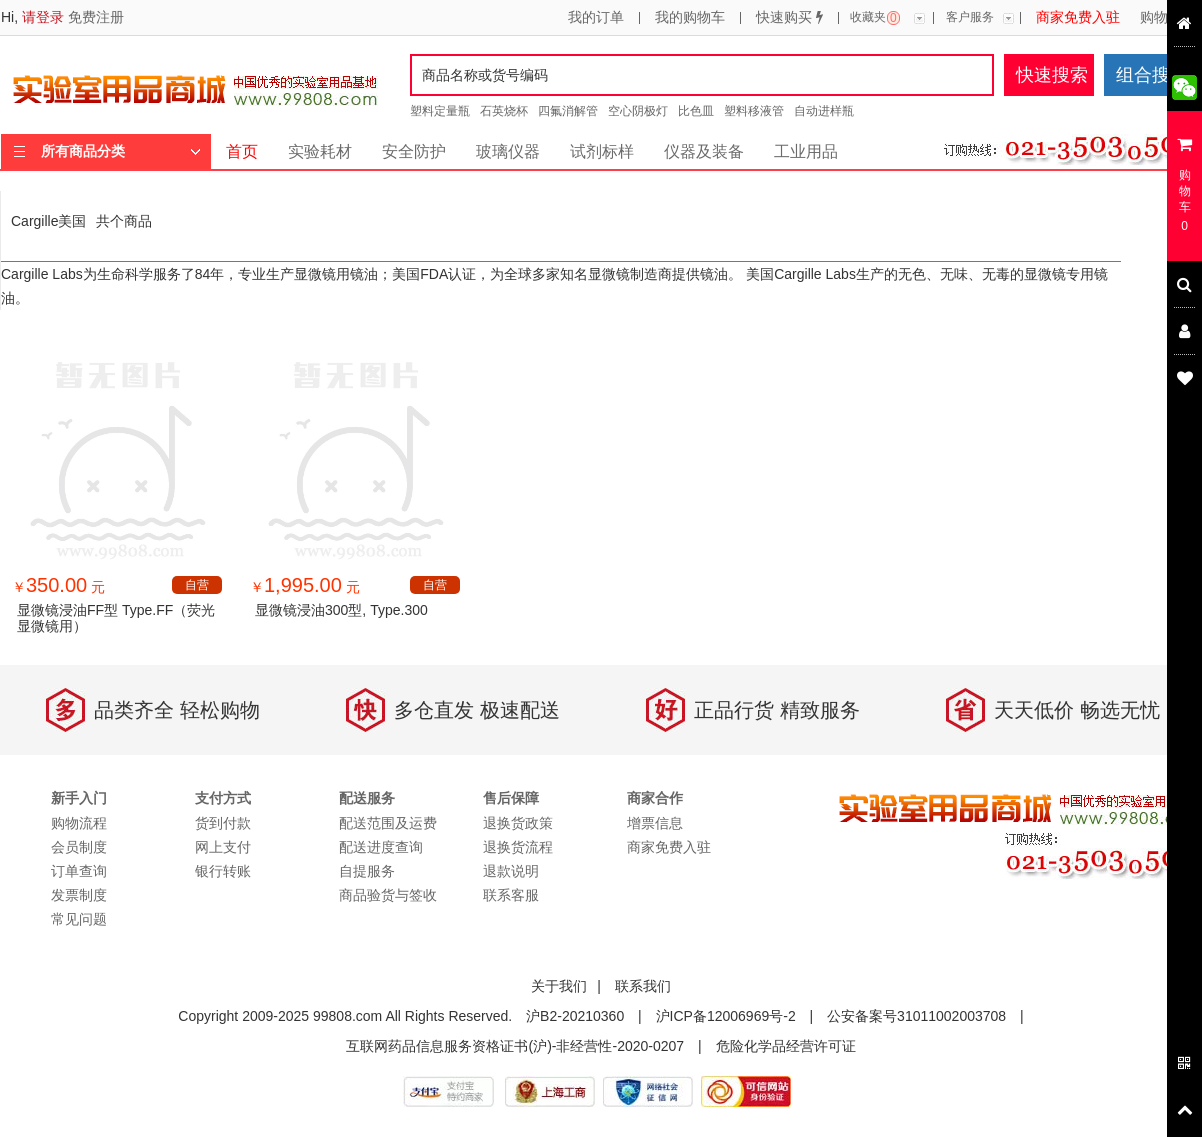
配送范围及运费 (388, 823)
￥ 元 (58, 587)
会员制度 (79, 847)
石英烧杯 (504, 111)
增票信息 (655, 823)
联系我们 (643, 986)
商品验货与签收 (388, 895)
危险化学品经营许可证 (786, 1046)
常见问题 (79, 919)
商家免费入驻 (1078, 18)
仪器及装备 (704, 151)
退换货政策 (518, 823)
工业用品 (806, 151)
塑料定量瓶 (440, 111)
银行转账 (223, 871)
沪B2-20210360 (575, 1016)
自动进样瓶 (824, 111)
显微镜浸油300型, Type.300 (341, 610)
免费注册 (96, 17)
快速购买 (789, 18)
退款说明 (511, 871)
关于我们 (559, 986)
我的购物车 (690, 18)
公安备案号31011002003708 (916, 1016)
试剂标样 (602, 151)
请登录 (43, 17)
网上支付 (223, 847)
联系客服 (511, 895)
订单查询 (79, 871)
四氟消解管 (568, 111)
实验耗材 (320, 151)
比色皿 (696, 111)
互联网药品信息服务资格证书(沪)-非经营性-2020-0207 (515, 1046)
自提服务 (367, 871)
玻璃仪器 (508, 151)
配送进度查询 (381, 847)
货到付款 (223, 823)
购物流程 (1168, 18)
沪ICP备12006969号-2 (726, 1016)
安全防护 (414, 151)
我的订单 (596, 18)
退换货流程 (518, 847)
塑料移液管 (754, 111)
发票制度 (79, 895)
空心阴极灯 (638, 111)
